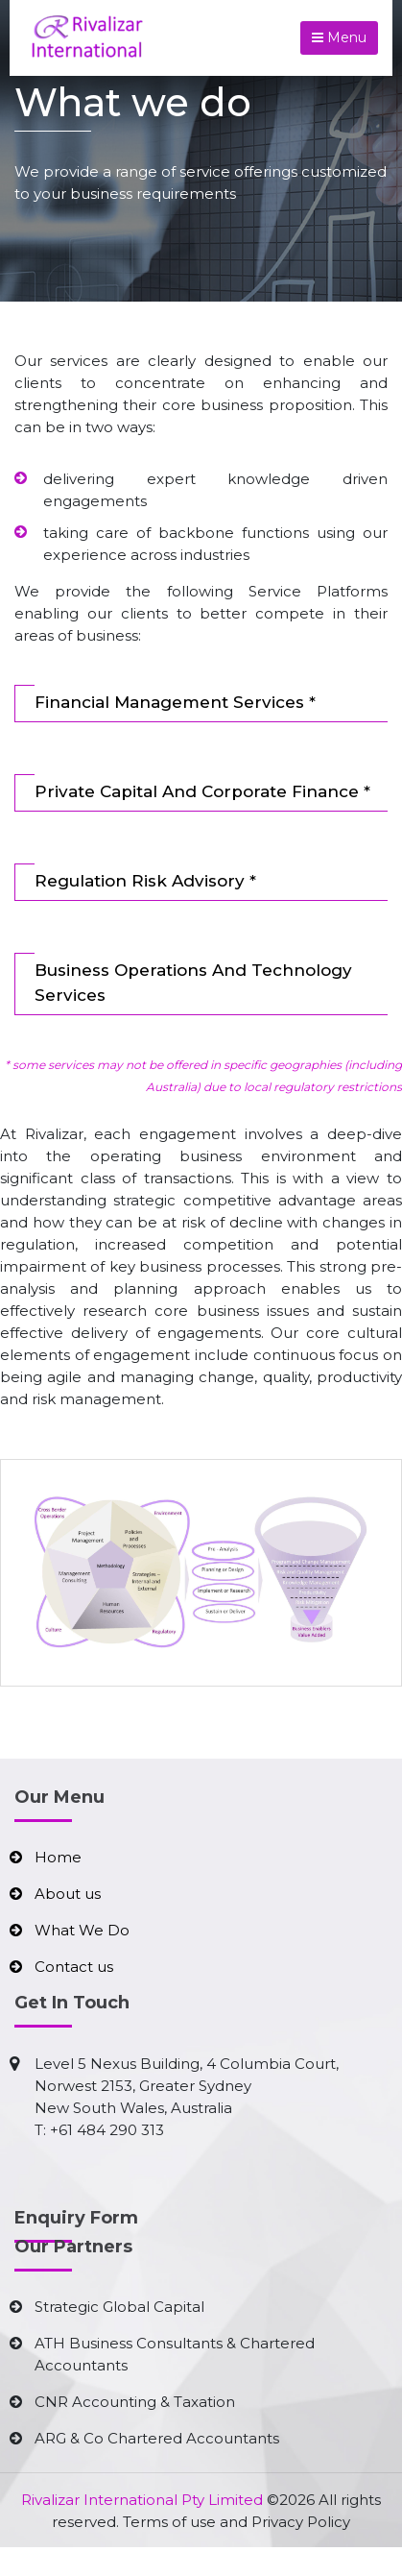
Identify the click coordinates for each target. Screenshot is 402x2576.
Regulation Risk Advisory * (145, 880)
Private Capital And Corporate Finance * (202, 791)
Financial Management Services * (175, 702)
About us (68, 1893)
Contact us (74, 1966)
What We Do (82, 1930)
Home (58, 1857)
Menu (339, 37)
